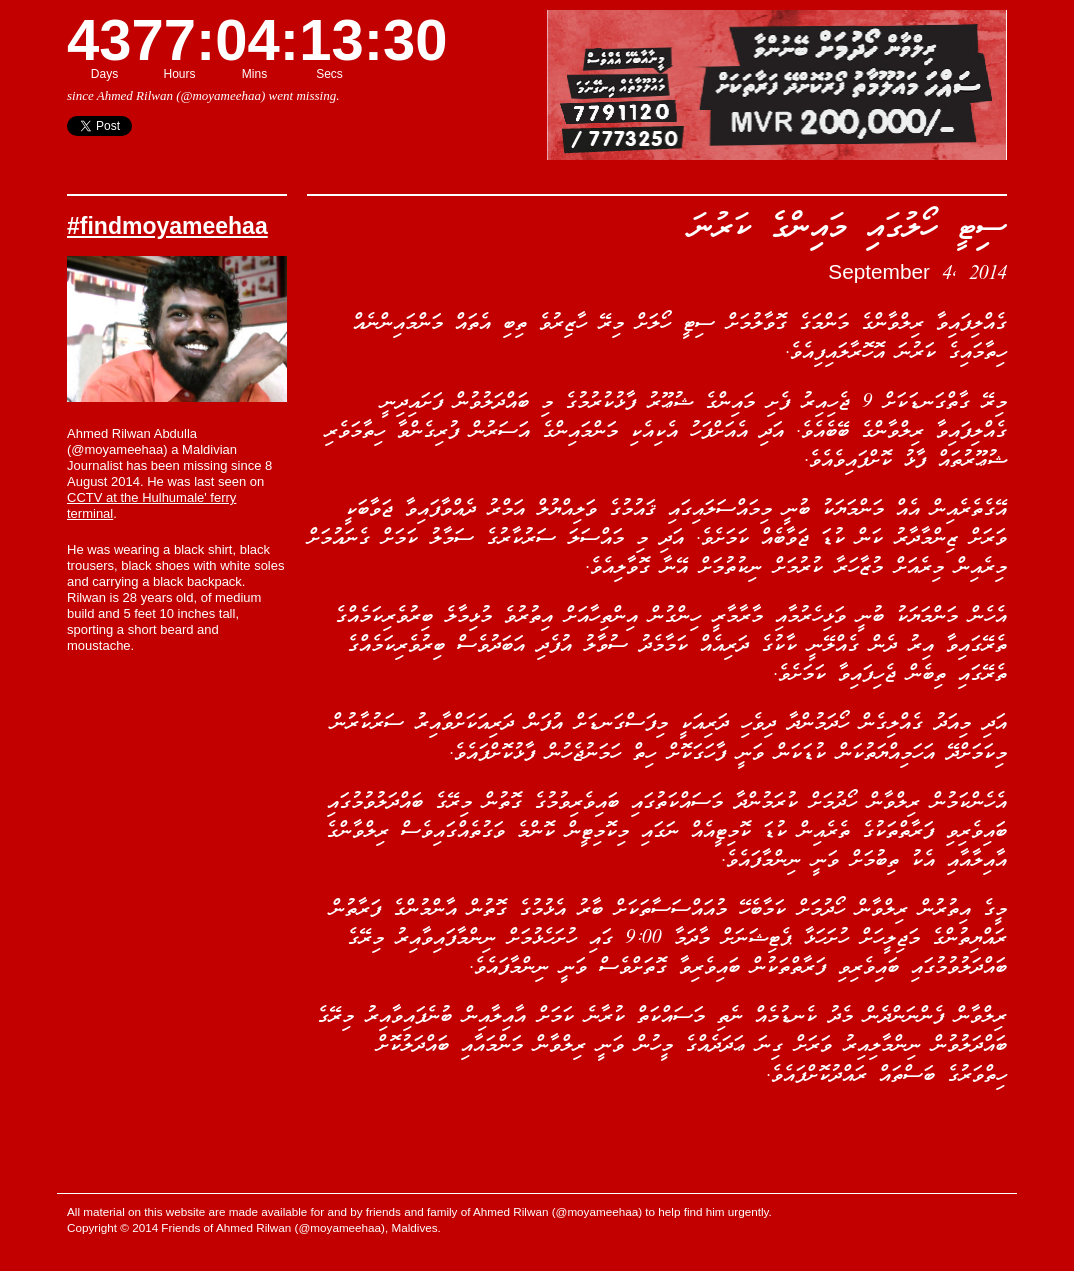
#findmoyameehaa (167, 226)
